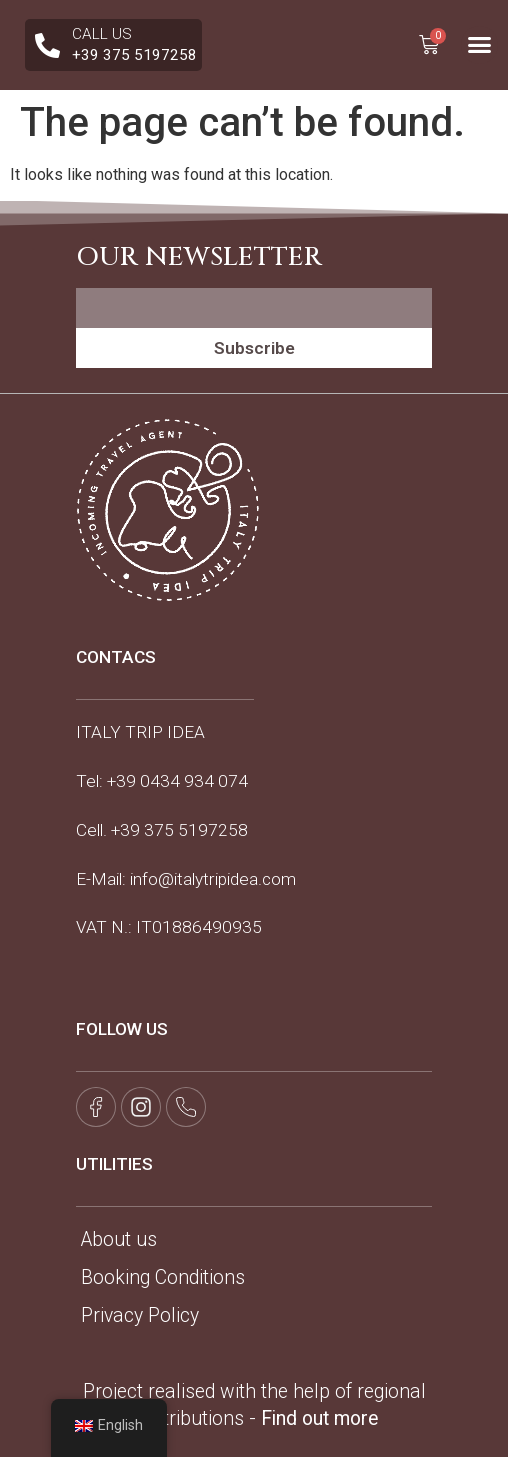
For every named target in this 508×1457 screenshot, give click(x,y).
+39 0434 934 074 (177, 781)
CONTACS (116, 657)
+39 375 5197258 (179, 830)
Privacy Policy (140, 1315)
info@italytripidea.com (213, 879)
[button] (480, 45)
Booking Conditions (163, 1277)
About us (119, 1239)
